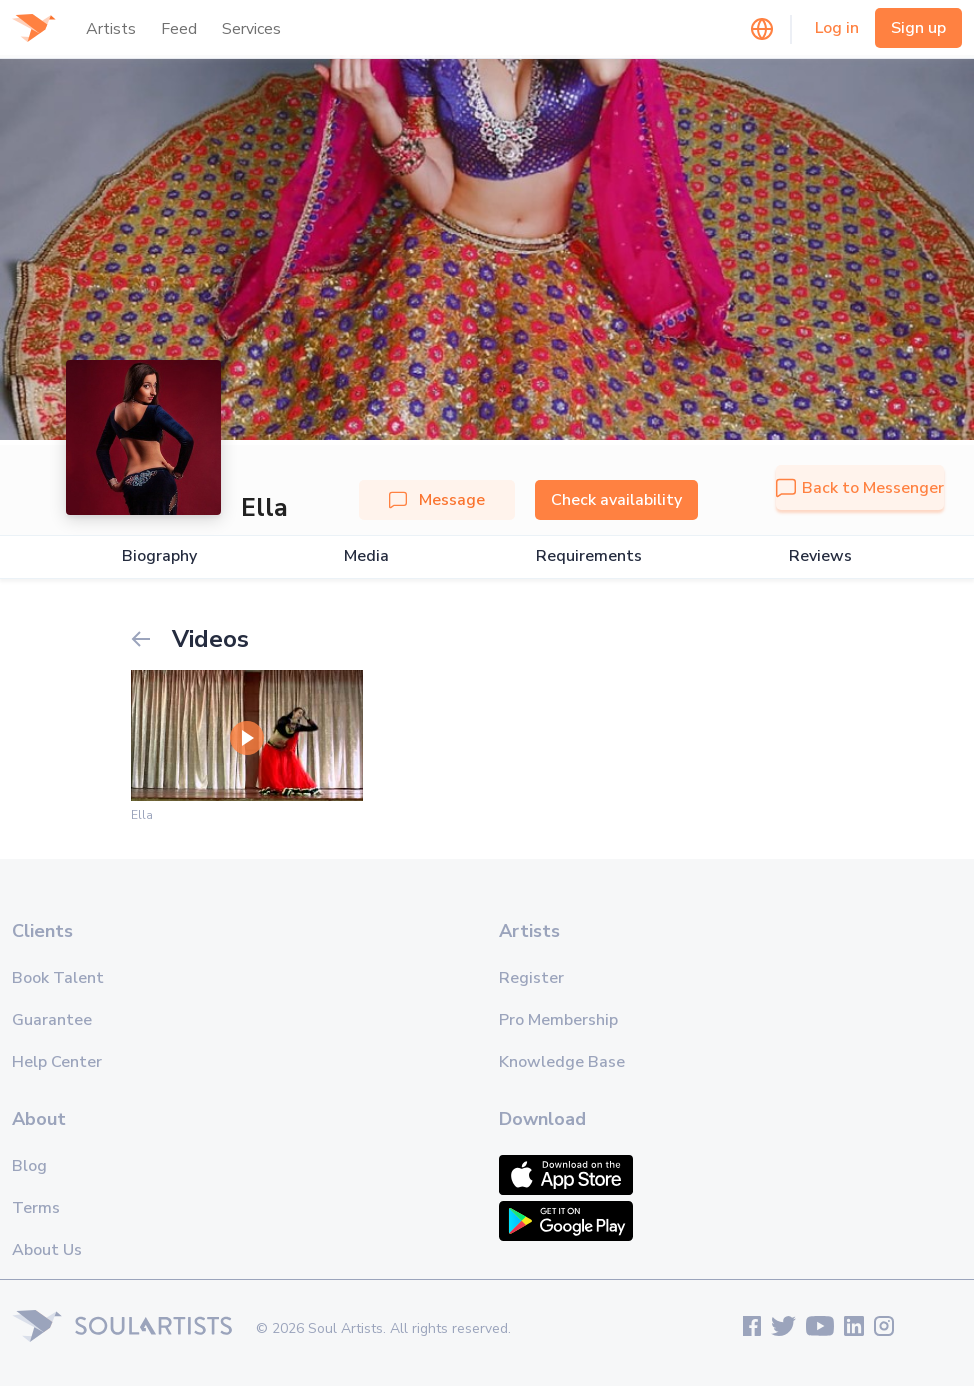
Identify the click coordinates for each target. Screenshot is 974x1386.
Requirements (589, 556)
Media (366, 556)
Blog (29, 1166)
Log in (837, 28)
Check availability (616, 500)
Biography (159, 556)
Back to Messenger (860, 488)
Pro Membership (558, 1020)
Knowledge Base (562, 1062)
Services (251, 29)
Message (437, 500)
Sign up (918, 28)
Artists (111, 29)
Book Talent (58, 978)
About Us (47, 1250)
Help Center (57, 1062)
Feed (179, 29)
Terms (36, 1208)
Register (531, 978)
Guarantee (52, 1020)
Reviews (820, 556)
